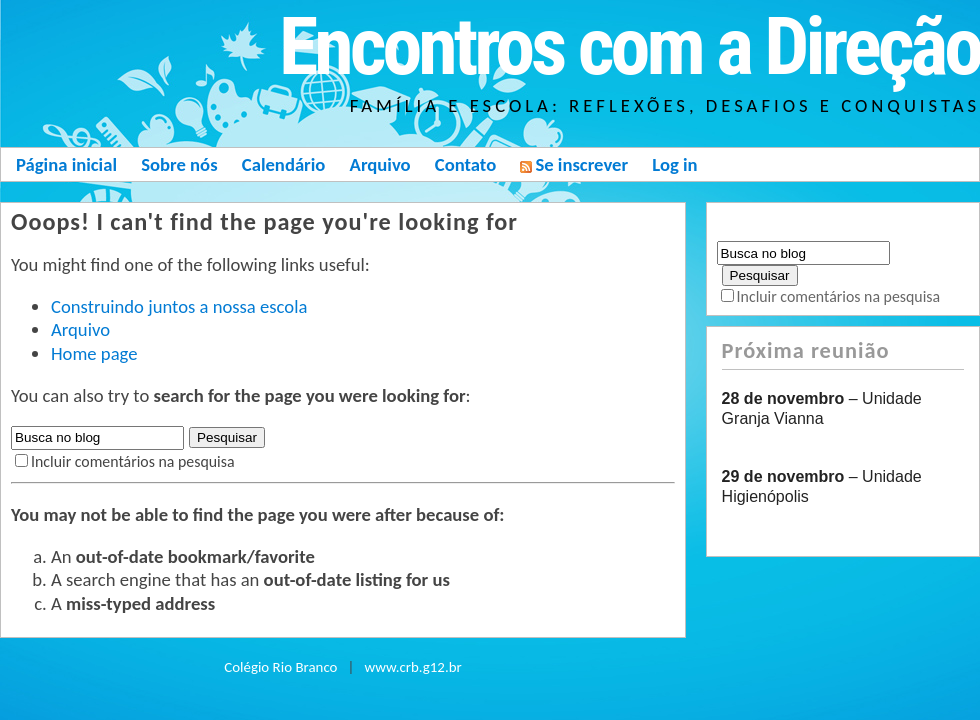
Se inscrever (574, 164)
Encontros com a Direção (629, 47)
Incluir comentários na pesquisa (133, 461)
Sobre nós (179, 164)
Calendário (284, 164)
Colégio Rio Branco (280, 667)
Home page (94, 353)
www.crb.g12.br (413, 667)
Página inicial (66, 164)
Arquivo (380, 164)
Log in (674, 164)
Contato (465, 164)
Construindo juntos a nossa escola (179, 306)
